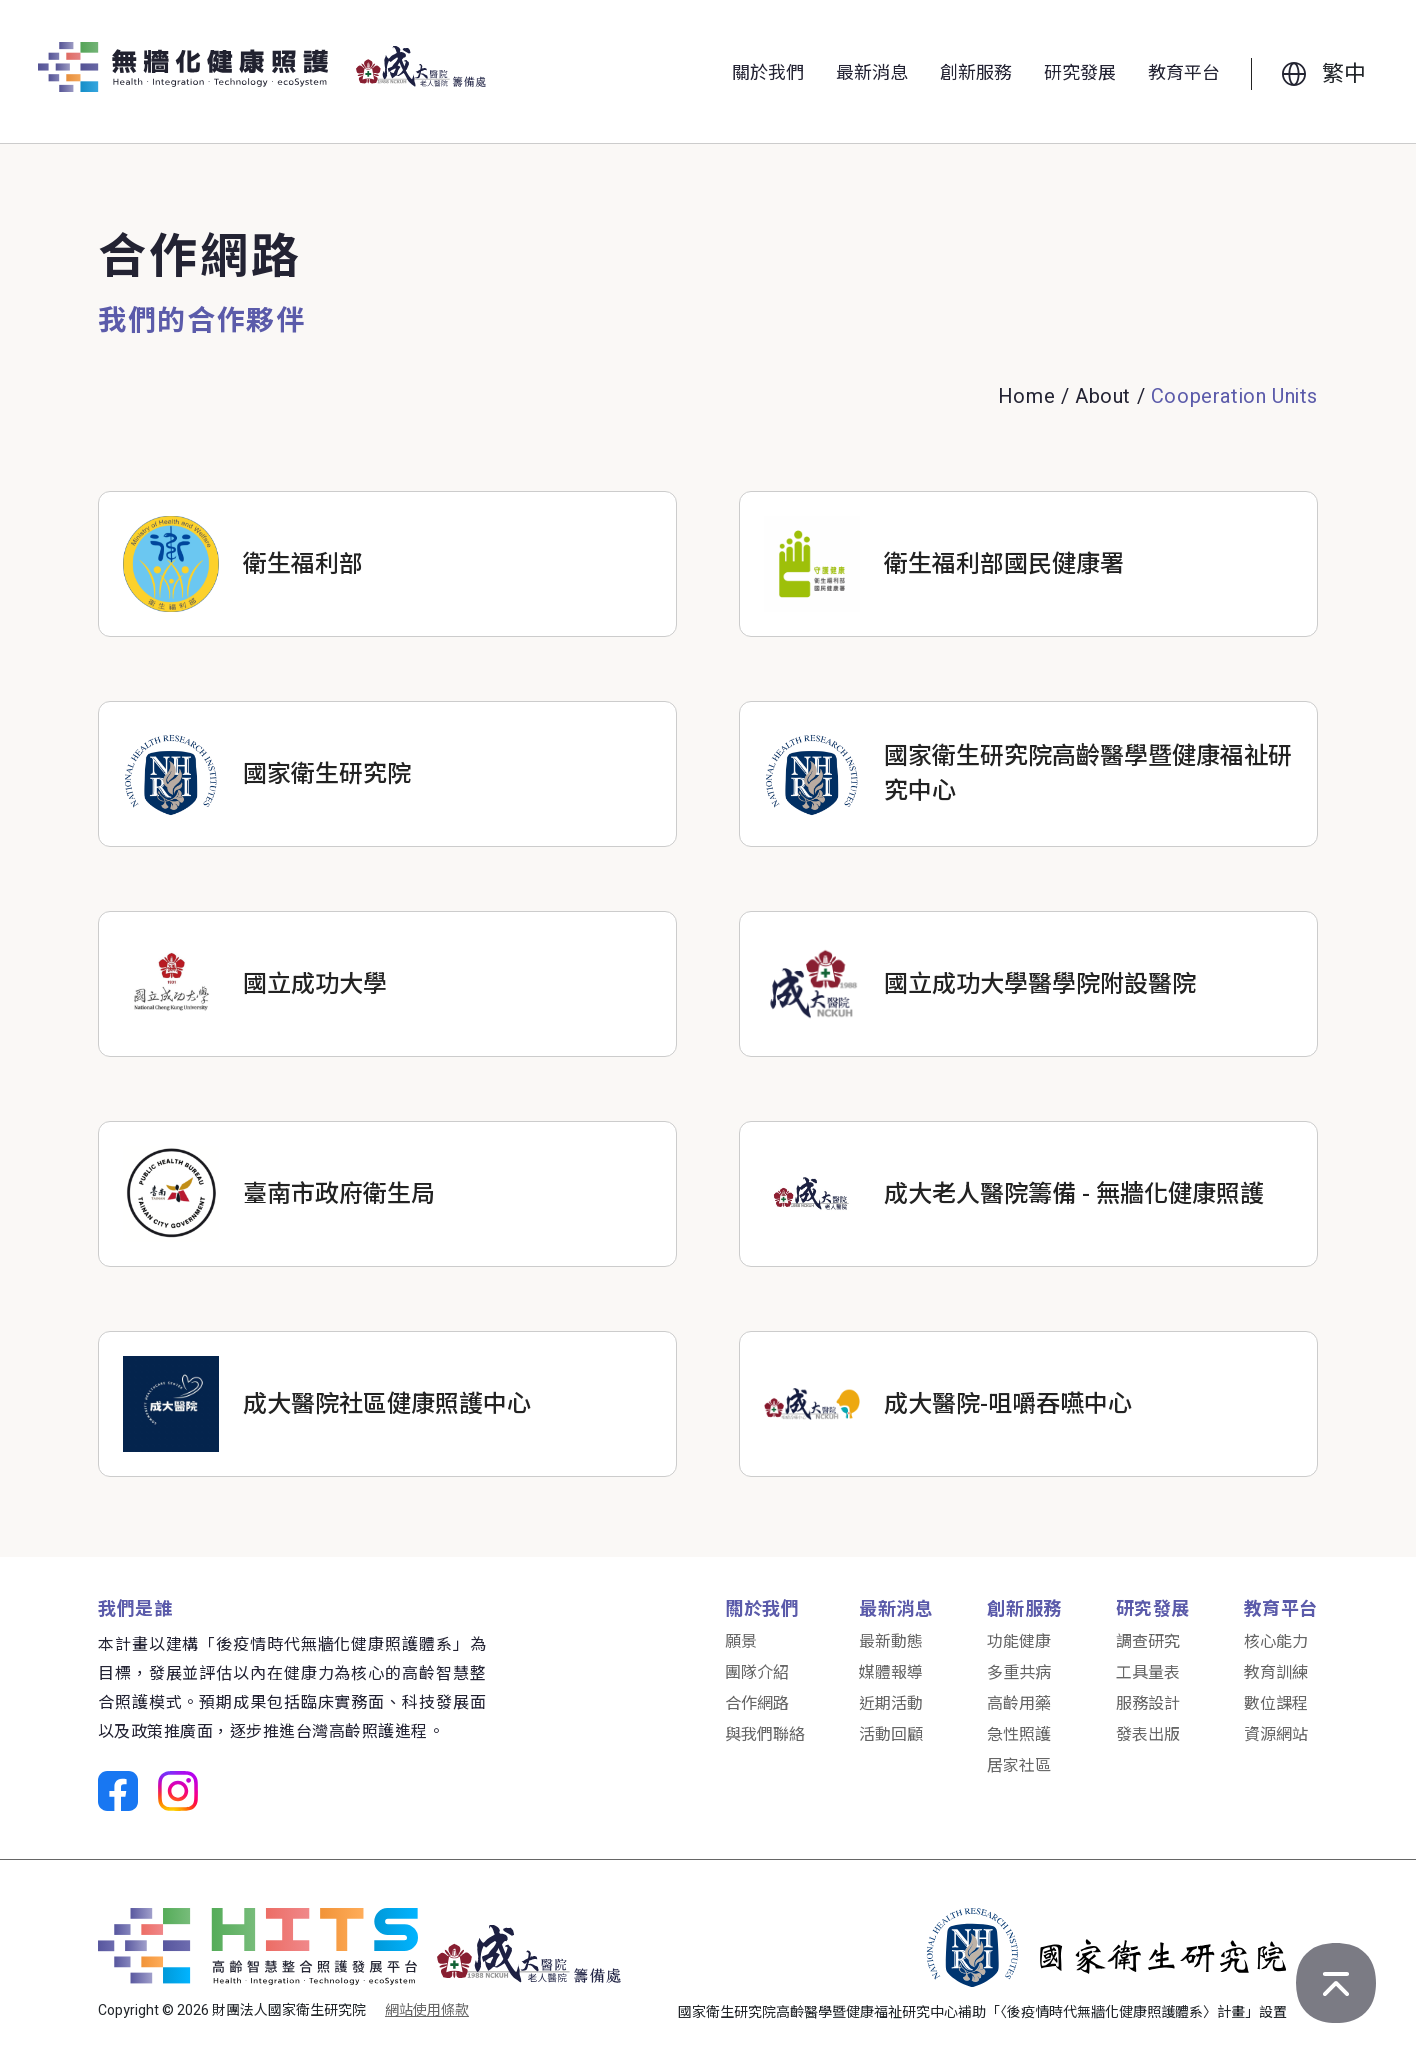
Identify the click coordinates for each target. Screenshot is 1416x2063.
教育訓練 (1276, 1673)
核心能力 (1276, 1642)
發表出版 (1148, 1735)
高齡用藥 (1019, 1704)
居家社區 (1019, 1766)
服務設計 (1148, 1704)
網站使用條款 (427, 2010)
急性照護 (1019, 1735)
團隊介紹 (757, 1673)
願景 (741, 1642)
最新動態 (891, 1642)
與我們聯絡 (765, 1735)
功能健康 (1019, 1642)
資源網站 (1276, 1735)
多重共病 (1019, 1673)
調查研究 (1148, 1642)
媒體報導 (891, 1673)
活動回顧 (891, 1735)
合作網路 (757, 1704)
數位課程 (1276, 1704)
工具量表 (1148, 1673)
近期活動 (891, 1704)
